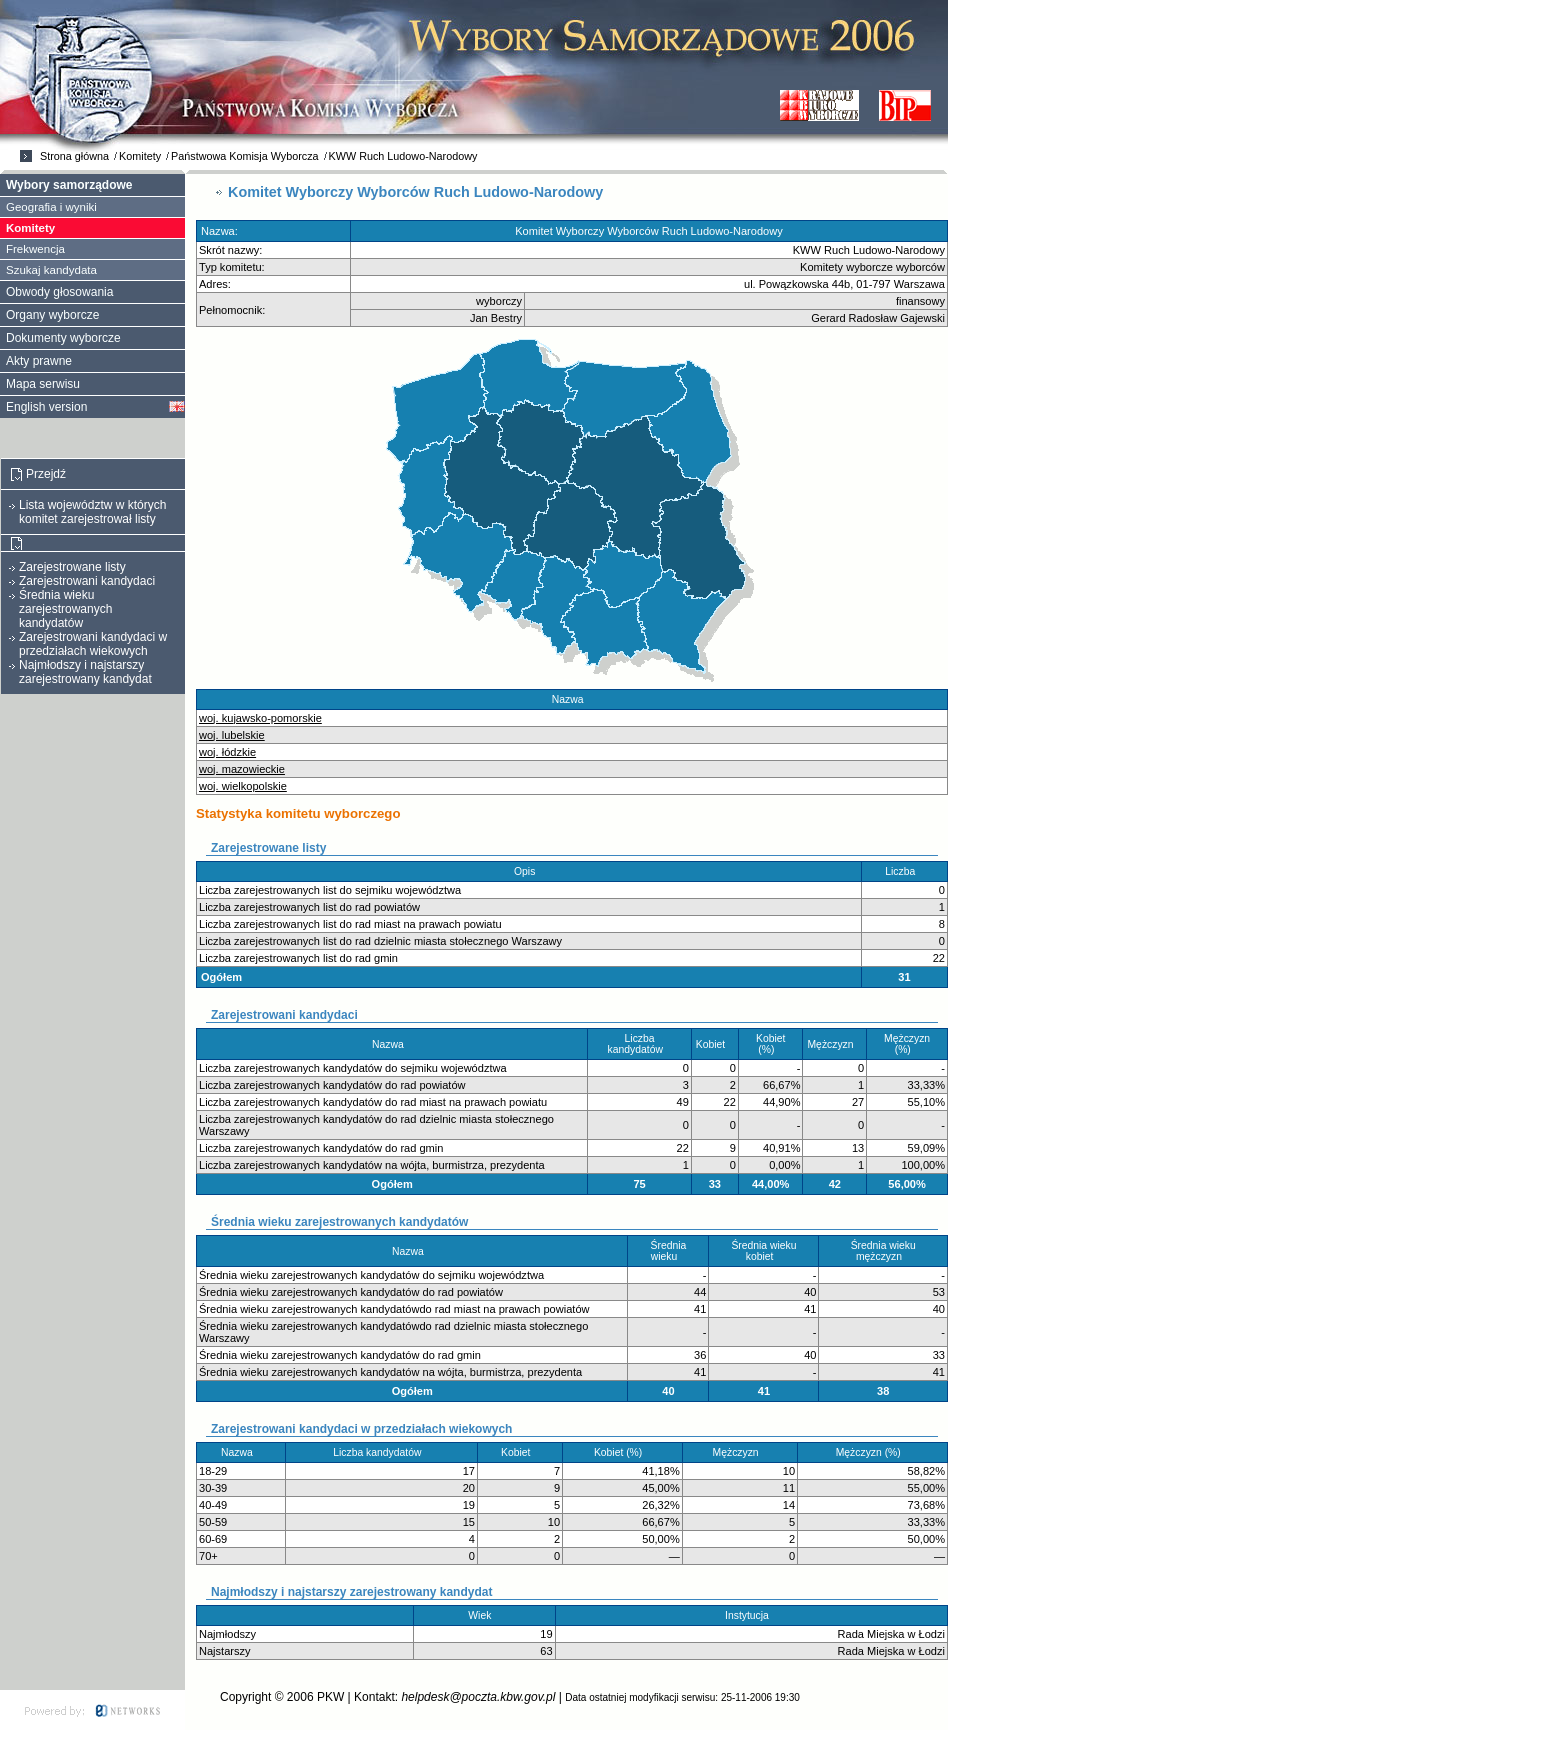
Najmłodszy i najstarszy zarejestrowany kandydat (85, 672)
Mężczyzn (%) (907, 1044)
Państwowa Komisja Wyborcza (245, 156)
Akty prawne (39, 361)
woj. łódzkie (227, 752)
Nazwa (572, 699)
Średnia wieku (669, 1251)
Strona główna (74, 156)
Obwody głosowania (59, 292)
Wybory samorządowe (69, 185)
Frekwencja (35, 249)
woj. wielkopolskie (243, 786)
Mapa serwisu (43, 384)
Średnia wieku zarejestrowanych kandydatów (65, 609)
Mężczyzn (834, 1044)
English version (46, 407)
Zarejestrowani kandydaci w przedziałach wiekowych (93, 644)
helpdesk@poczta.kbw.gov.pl (478, 1697)
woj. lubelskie (232, 735)
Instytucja (751, 1615)
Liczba (904, 871)
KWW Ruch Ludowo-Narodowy (403, 156)
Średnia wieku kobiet (763, 1251)
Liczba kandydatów (640, 1044)
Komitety (140, 156)
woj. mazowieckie (242, 769)
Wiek (484, 1615)
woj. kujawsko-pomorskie (260, 718)
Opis (529, 871)
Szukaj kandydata (51, 270)
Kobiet (715, 1044)
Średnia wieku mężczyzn (883, 1251)
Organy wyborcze (52, 315)
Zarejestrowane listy (72, 567)
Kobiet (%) (770, 1044)
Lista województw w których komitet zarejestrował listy (92, 512)
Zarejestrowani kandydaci (87, 581)
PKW (330, 1697)
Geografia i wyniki (51, 207)
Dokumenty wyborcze (63, 338)
